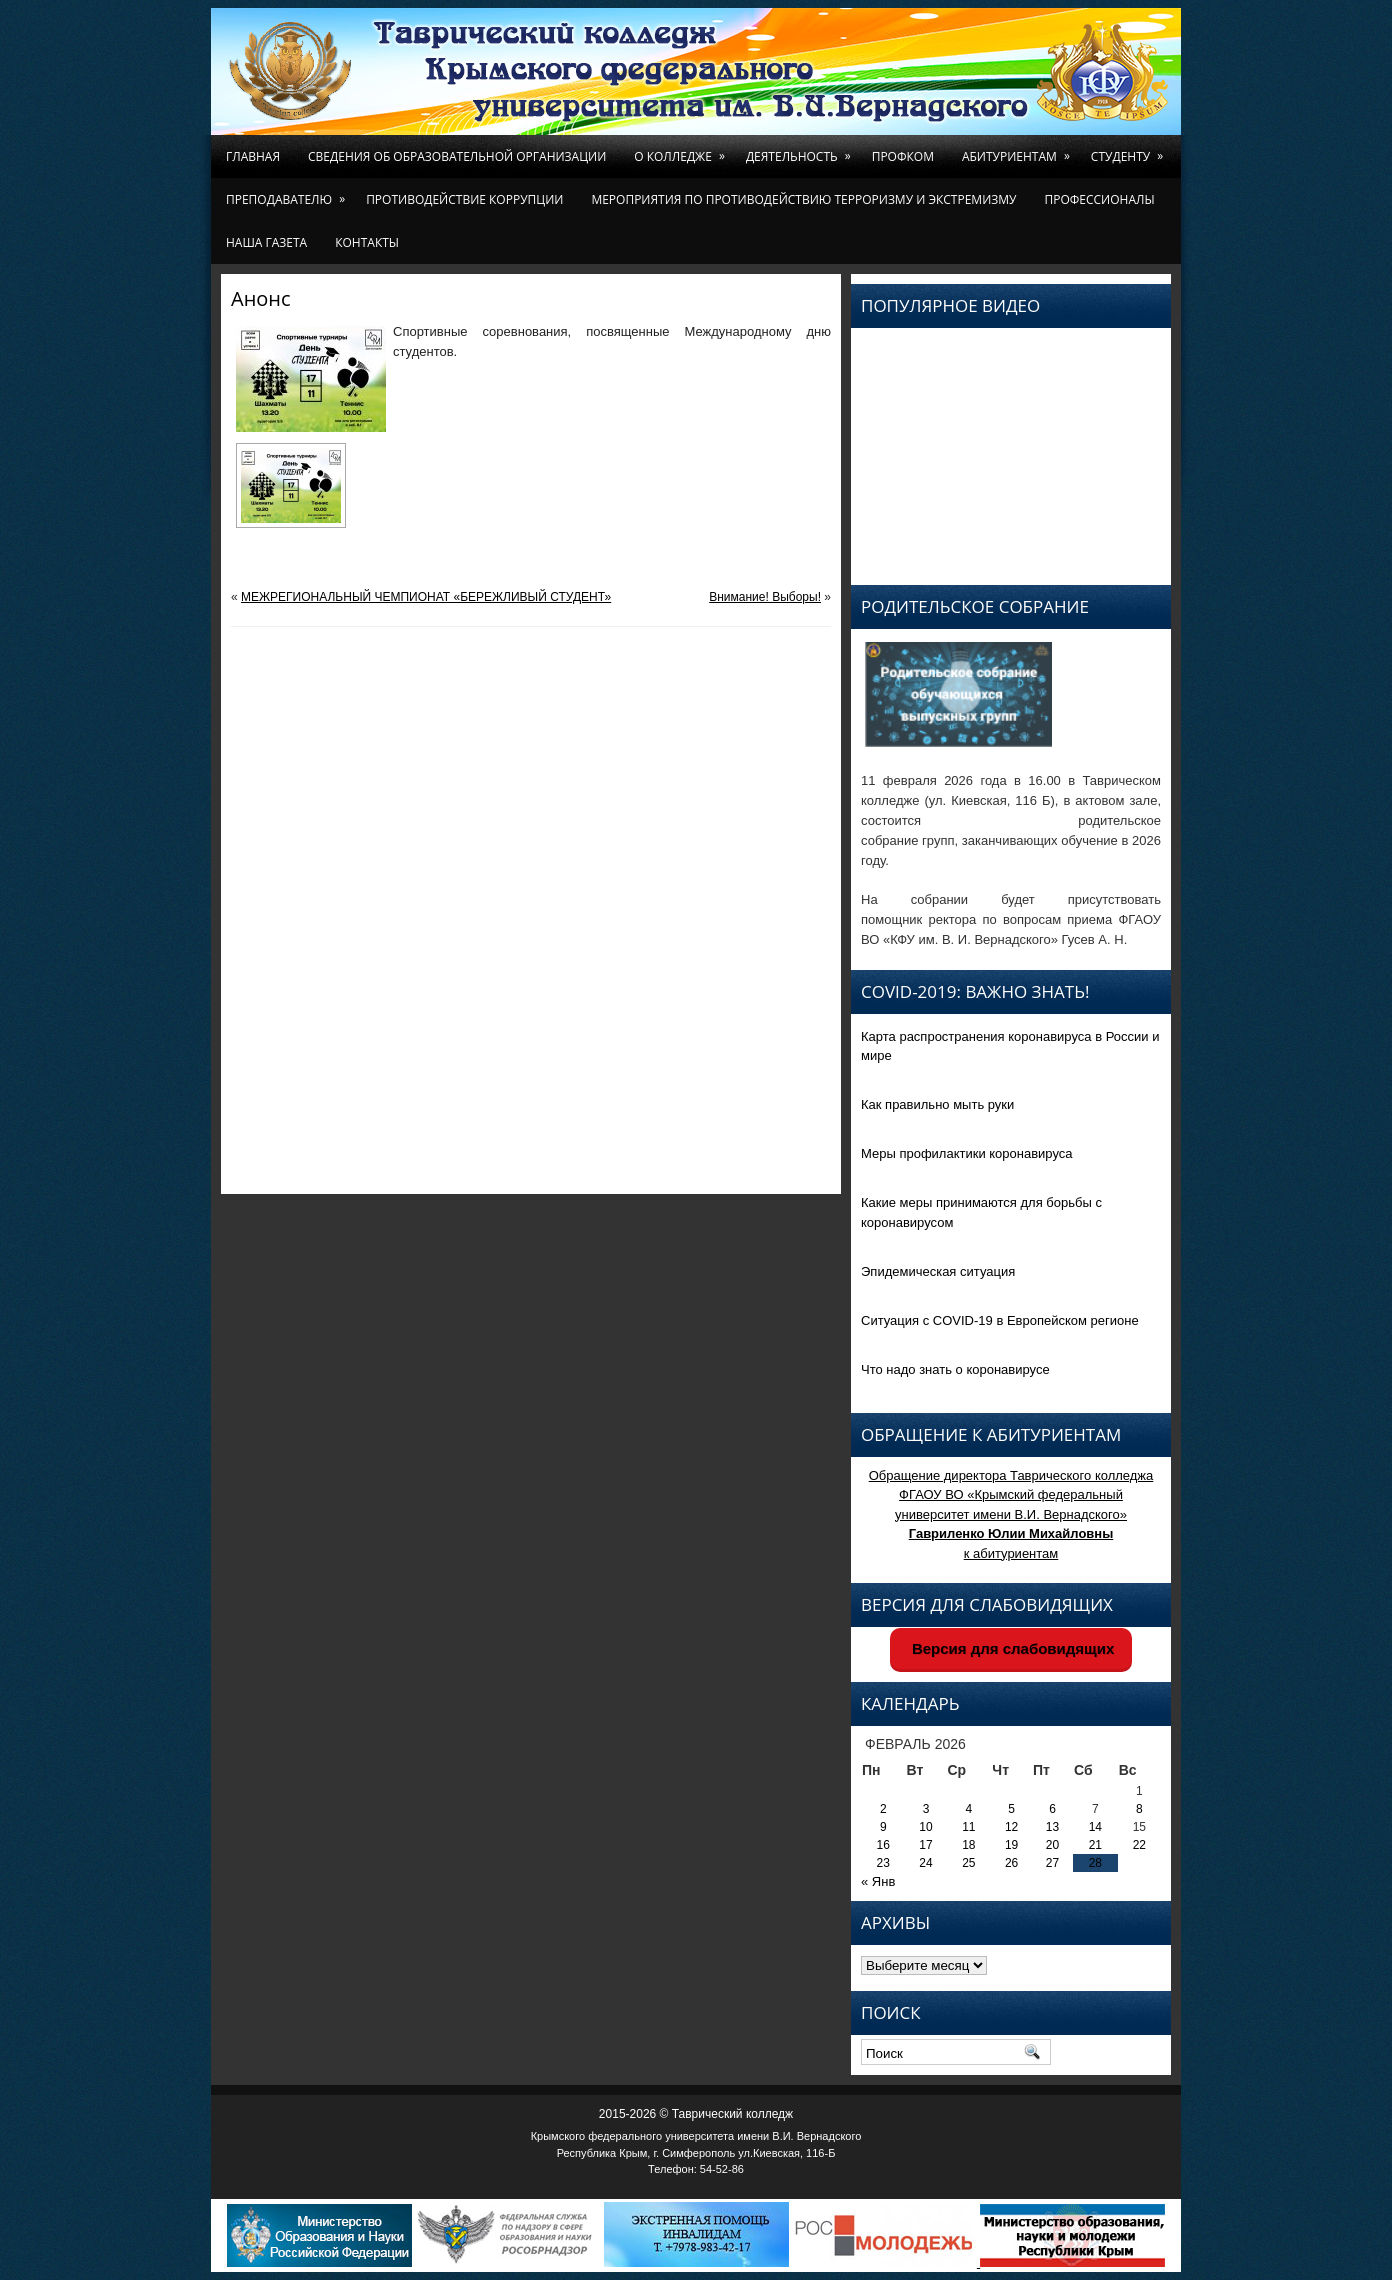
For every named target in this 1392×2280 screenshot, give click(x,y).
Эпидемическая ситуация (938, 1271)
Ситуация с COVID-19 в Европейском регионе (1000, 1320)
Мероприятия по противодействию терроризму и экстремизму (803, 199)
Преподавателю (289, 193)
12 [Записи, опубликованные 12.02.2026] (1011, 1827)
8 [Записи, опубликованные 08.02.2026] (1139, 1809)
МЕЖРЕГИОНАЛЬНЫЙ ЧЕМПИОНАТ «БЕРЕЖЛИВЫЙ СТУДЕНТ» (426, 597)
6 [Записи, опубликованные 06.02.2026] (1052, 1809)
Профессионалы (1099, 199)
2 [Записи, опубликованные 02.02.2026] (883, 1809)
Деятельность (802, 150)
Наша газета (266, 242)
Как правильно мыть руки (937, 1104)
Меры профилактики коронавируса (967, 1153)
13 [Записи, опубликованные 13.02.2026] (1052, 1827)
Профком (903, 156)
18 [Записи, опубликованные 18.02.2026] (968, 1845)
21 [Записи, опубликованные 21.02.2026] (1095, 1845)
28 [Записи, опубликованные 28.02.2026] (1095, 1863)
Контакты (367, 242)
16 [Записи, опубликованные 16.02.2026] (883, 1845)
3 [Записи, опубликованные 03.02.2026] (926, 1809)
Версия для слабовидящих (1011, 1648)
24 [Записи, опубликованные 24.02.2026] (925, 1863)
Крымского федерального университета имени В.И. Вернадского (696, 2136)
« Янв (878, 1881)
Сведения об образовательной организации (457, 156)
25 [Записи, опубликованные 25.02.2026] (968, 1863)
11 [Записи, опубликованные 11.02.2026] (968, 1827)
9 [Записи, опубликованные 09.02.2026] (883, 1827)
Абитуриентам (1019, 150)
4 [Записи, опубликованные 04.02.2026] (969, 1809)
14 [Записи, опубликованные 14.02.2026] (1095, 1827)
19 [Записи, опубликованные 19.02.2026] (1011, 1845)
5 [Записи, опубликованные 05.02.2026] (1011, 1809)
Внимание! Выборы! (765, 597)
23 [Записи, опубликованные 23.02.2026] (883, 1863)
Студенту (1130, 150)
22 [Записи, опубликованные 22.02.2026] (1139, 1845)
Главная (253, 156)
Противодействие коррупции (464, 199)
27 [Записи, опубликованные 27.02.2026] (1052, 1863)
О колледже (683, 150)
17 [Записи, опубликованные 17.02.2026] (925, 1845)
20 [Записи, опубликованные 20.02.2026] (1052, 1845)
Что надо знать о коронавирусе (955, 1369)
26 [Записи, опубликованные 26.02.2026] (1011, 1863)
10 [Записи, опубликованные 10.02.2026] (925, 1827)
